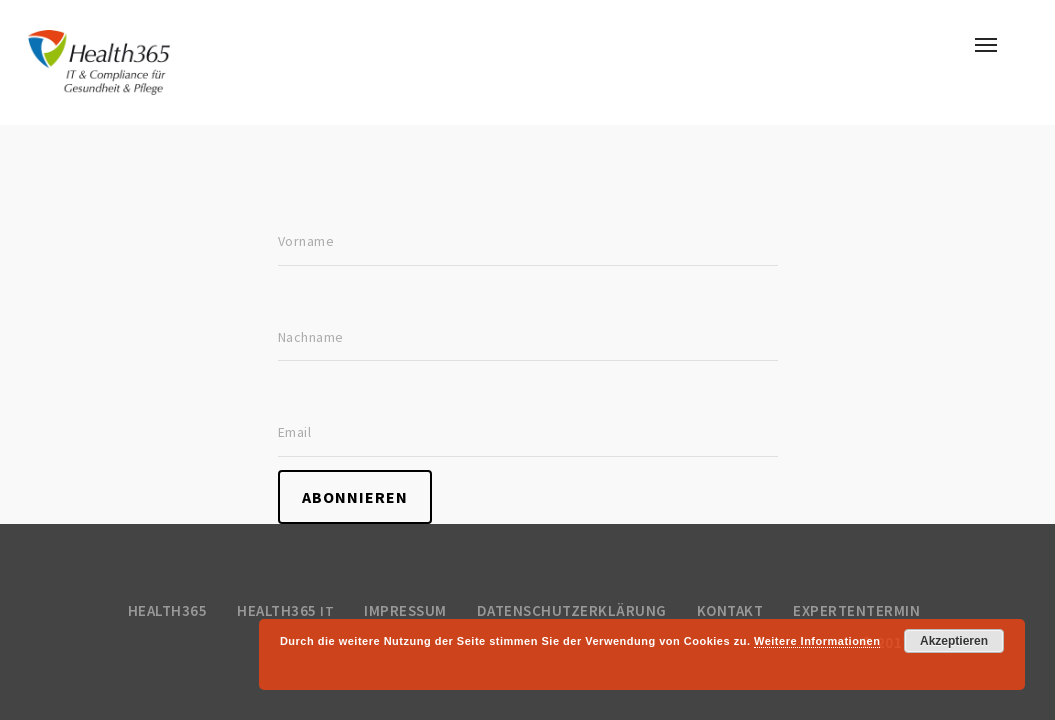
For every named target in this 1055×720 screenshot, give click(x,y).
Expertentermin (856, 610)
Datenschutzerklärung (572, 610)
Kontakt (730, 610)
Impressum (405, 610)
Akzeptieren (954, 641)
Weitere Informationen (817, 641)
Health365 (168, 610)
